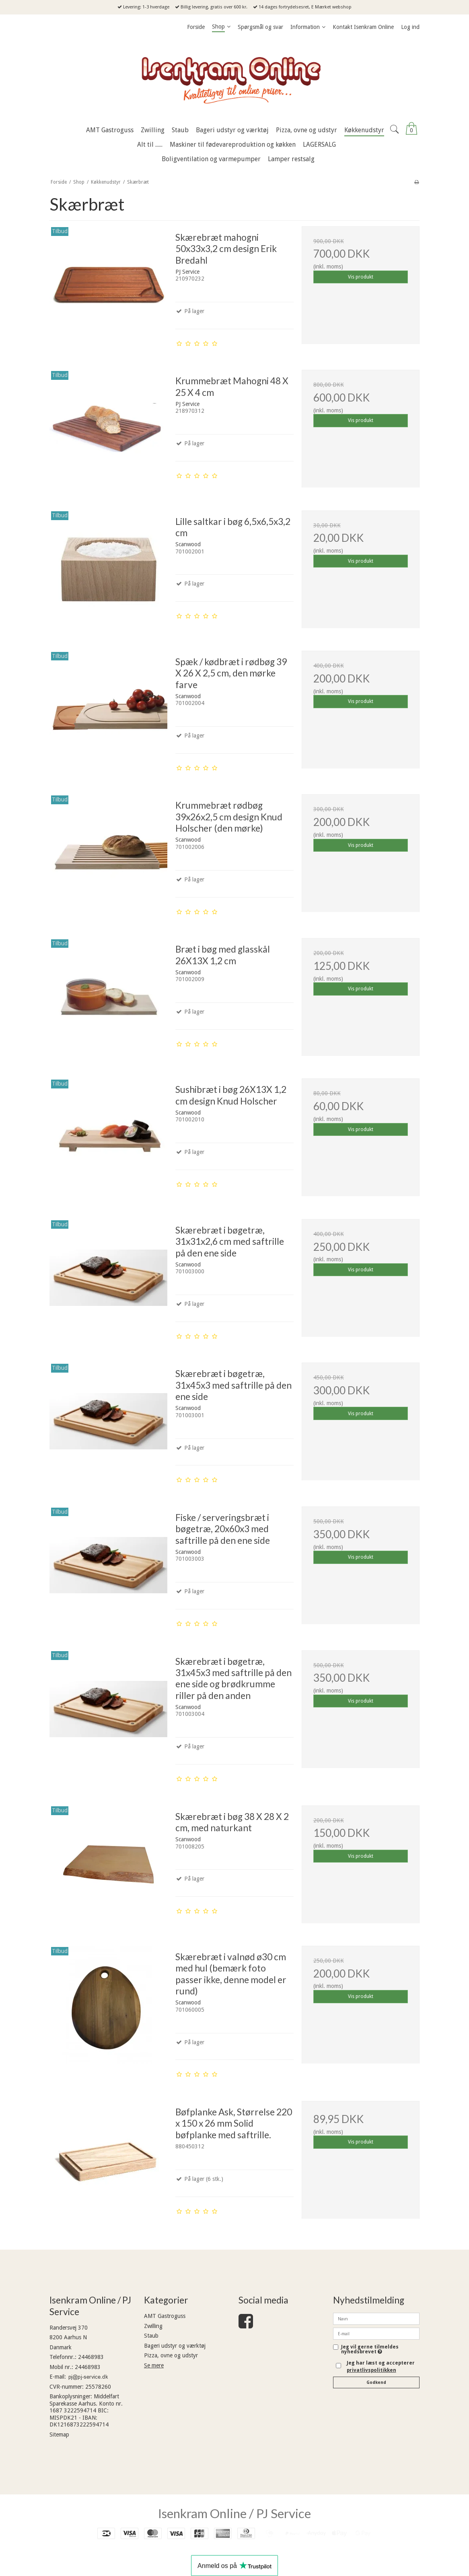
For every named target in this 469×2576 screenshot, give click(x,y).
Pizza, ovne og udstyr (171, 2355)
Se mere (154, 2365)
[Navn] (376, 2318)
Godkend (376, 2382)
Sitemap (59, 2434)
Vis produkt (360, 277)
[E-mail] (376, 2333)
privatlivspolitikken (371, 2370)
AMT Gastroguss (164, 2316)
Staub (151, 2335)
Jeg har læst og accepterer (381, 2366)
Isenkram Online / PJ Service (234, 2513)
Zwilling (153, 2326)
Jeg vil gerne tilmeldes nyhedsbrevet (380, 2349)
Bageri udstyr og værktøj (175, 2345)
